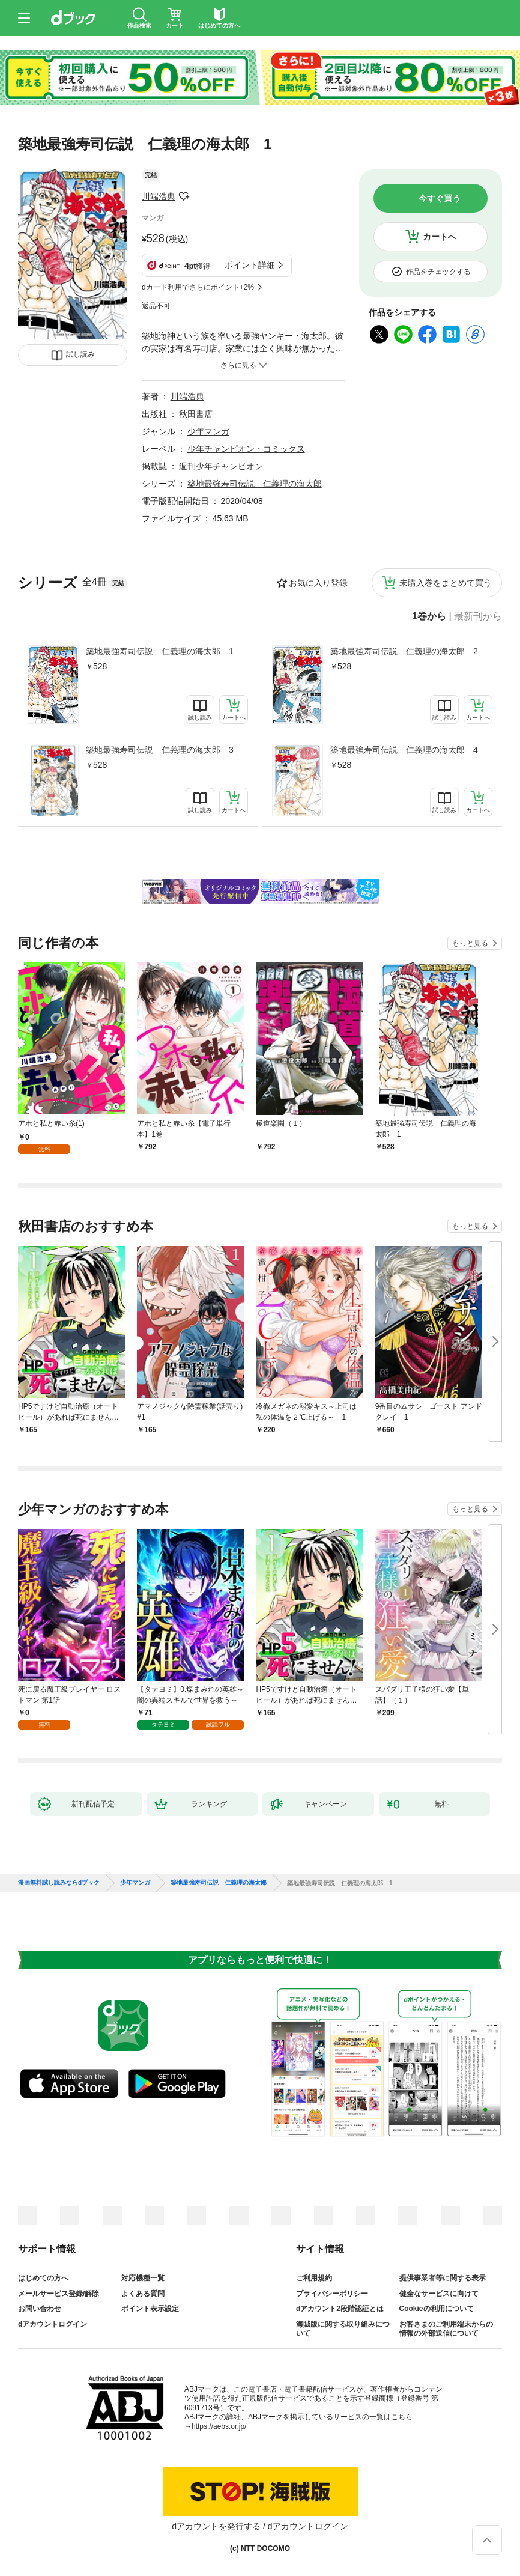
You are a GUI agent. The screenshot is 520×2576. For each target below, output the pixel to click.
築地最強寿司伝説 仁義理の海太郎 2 (404, 651)
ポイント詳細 (250, 265)
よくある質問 (143, 2293)
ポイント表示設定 (150, 2308)
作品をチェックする (438, 271)
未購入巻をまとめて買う (445, 583)
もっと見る (470, 943)
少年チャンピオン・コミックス (246, 449)
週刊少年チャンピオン (221, 466)
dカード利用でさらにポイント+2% (198, 287)
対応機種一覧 (143, 2278)
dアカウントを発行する (216, 2526)
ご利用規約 (314, 2278)
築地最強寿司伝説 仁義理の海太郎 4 (404, 750)
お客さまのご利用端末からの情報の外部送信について (446, 2329)
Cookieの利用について (436, 2308)
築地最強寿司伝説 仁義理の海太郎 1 (160, 651)
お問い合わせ (39, 2308)
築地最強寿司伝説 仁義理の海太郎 (254, 483)
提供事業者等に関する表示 (442, 2278)
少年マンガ (208, 431)
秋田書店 (196, 414)
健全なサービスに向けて (439, 2293)
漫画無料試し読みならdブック (59, 1883)
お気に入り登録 (318, 583)
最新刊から (478, 616)
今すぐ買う (440, 198)
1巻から (429, 616)
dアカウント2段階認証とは (340, 2308)
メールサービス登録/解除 (58, 2293)
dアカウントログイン (52, 2324)
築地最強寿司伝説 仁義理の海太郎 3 (160, 750)
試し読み (80, 354)
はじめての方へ (43, 2278)
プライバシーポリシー (332, 2293)
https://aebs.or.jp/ (219, 2426)
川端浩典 (158, 196)
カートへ (439, 237)
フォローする (184, 196)
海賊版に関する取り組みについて (343, 2329)
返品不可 (156, 306)
